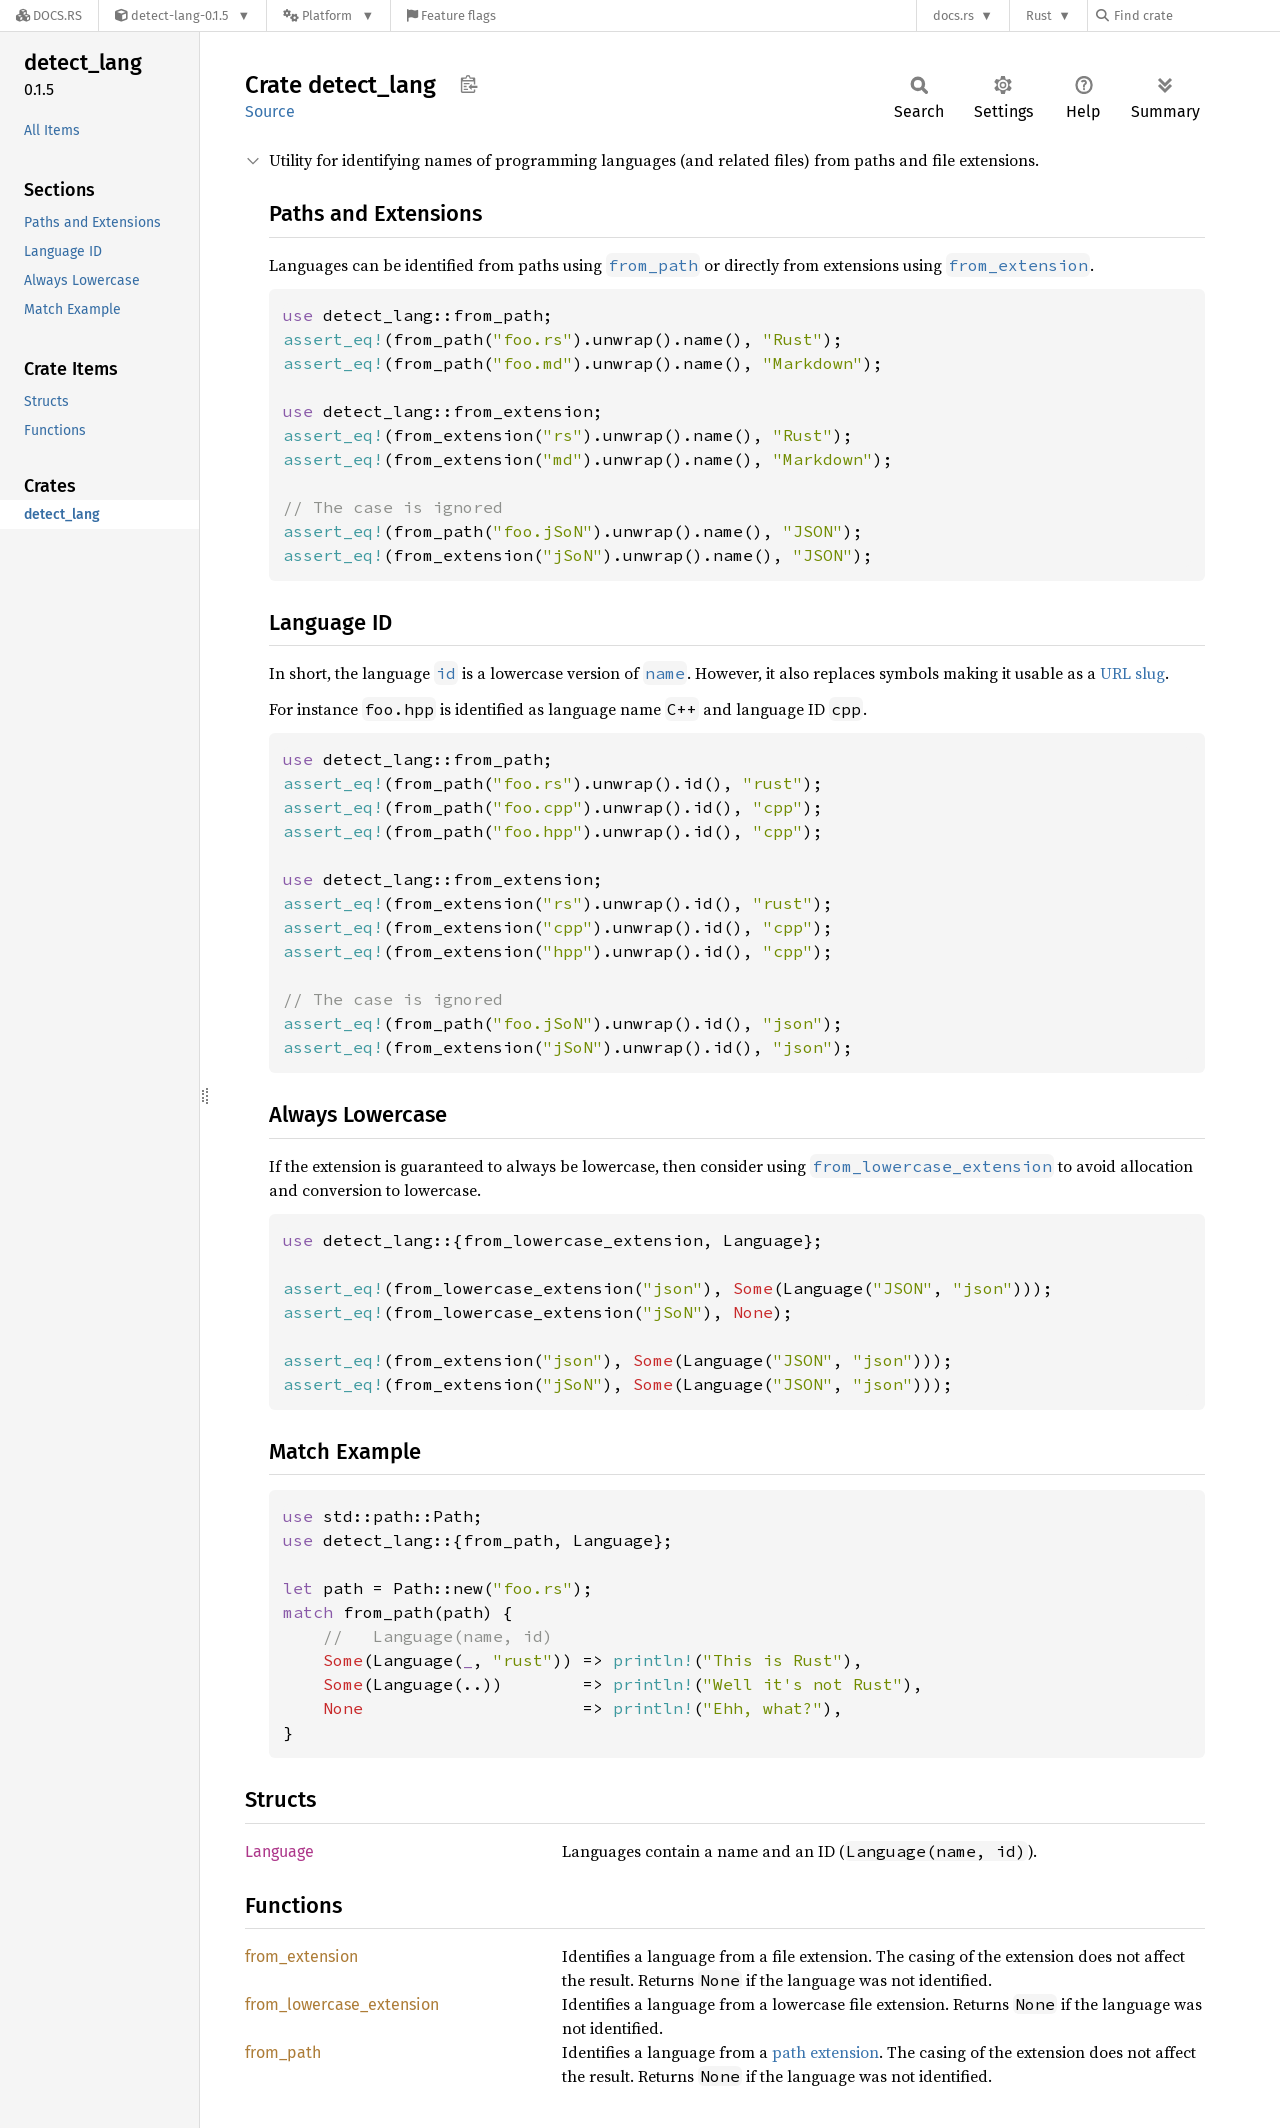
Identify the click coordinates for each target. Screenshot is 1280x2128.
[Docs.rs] (49, 15)
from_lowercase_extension (342, 2004)
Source (270, 111)
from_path (283, 2052)
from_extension (301, 1956)
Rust (1039, 15)
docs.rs (953, 15)
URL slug (1132, 673)
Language (279, 1851)
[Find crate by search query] (1196, 15)
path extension (825, 2052)
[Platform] (328, 15)
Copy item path (468, 84)
